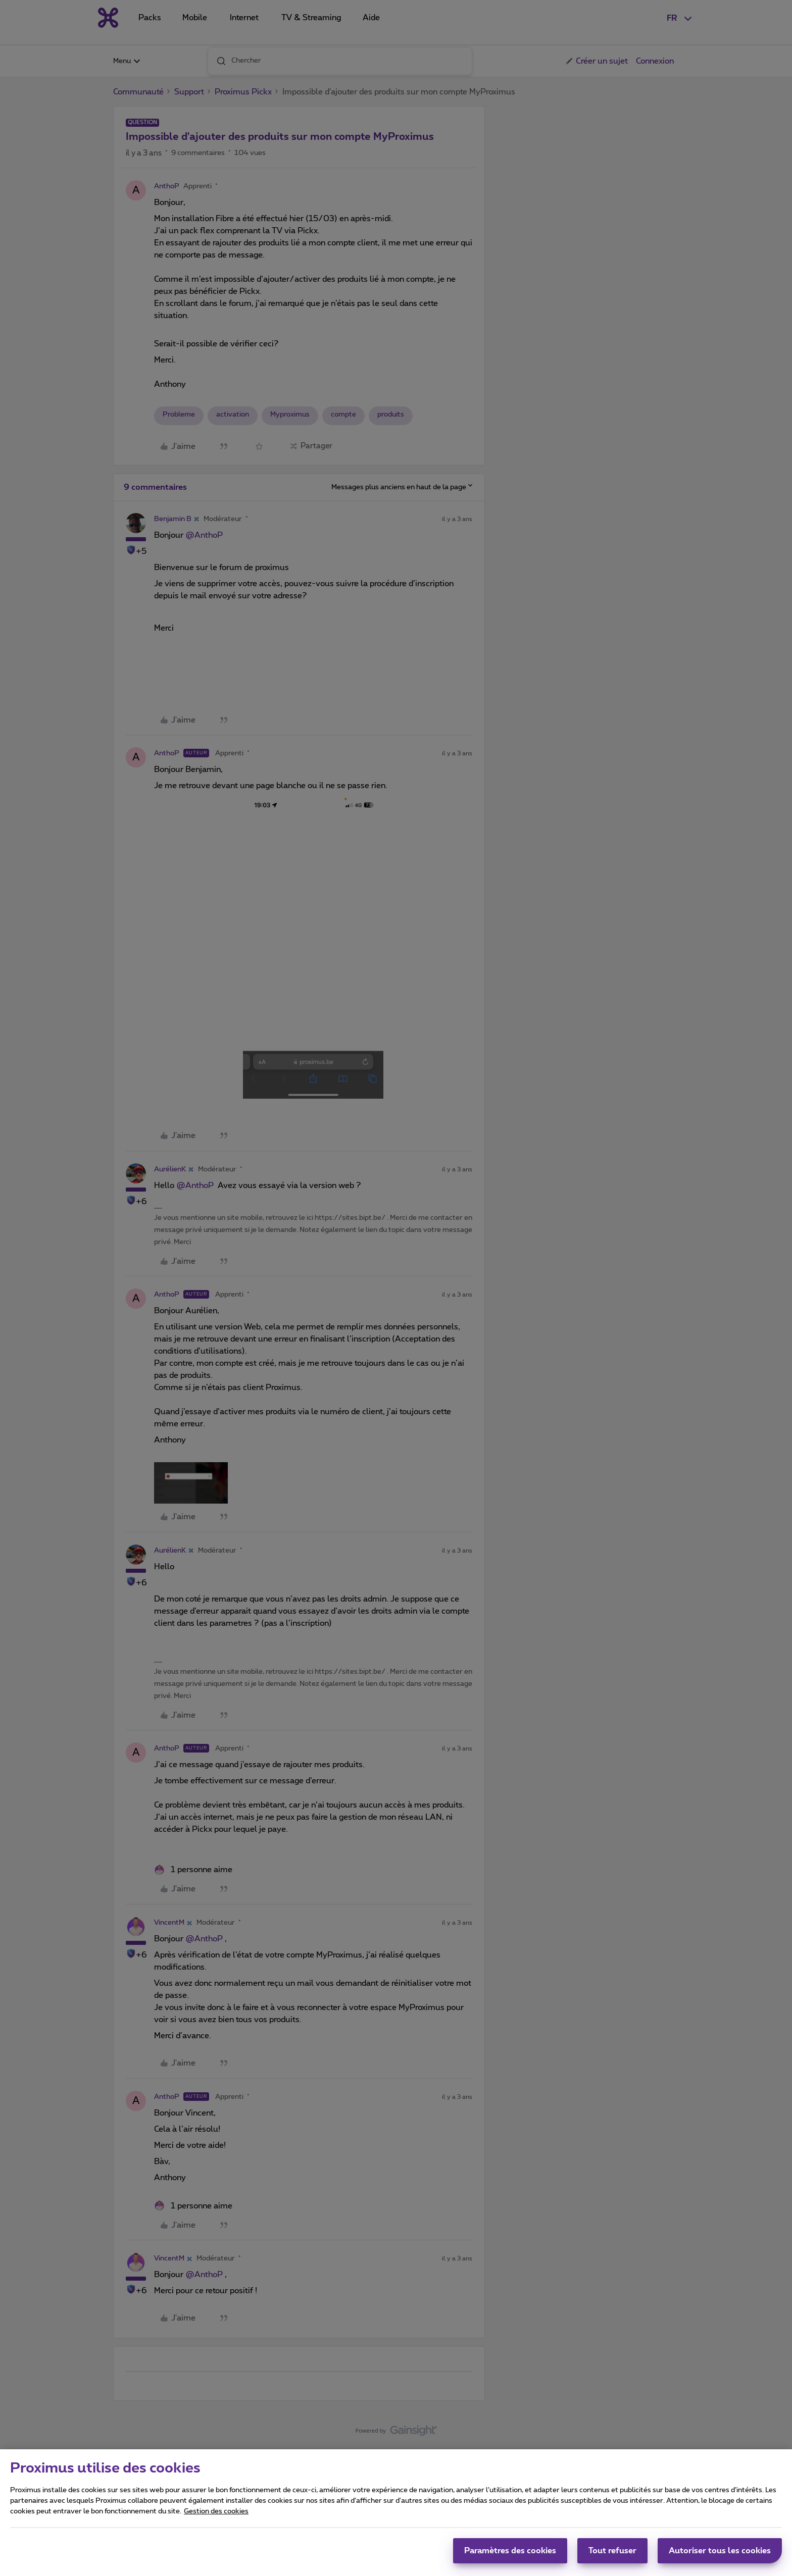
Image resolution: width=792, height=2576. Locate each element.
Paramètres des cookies (510, 2555)
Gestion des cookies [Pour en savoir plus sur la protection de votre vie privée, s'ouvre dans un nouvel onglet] (216, 2515)
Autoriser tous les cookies (720, 2555)
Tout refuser (612, 2555)
